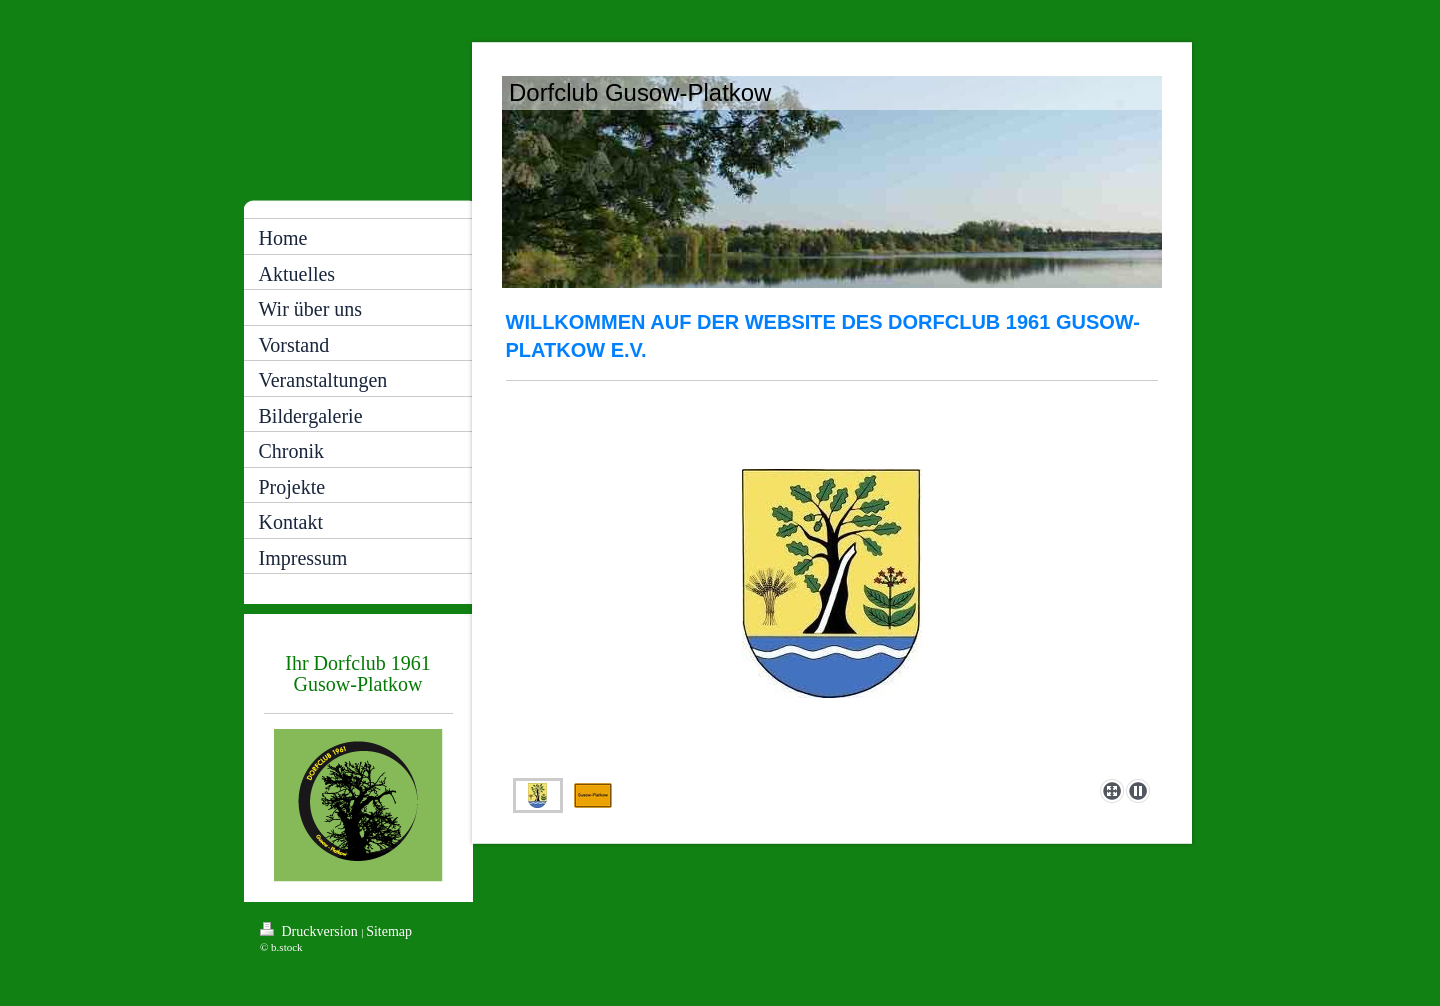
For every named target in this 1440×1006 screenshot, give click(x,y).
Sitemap (389, 931)
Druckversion (310, 930)
